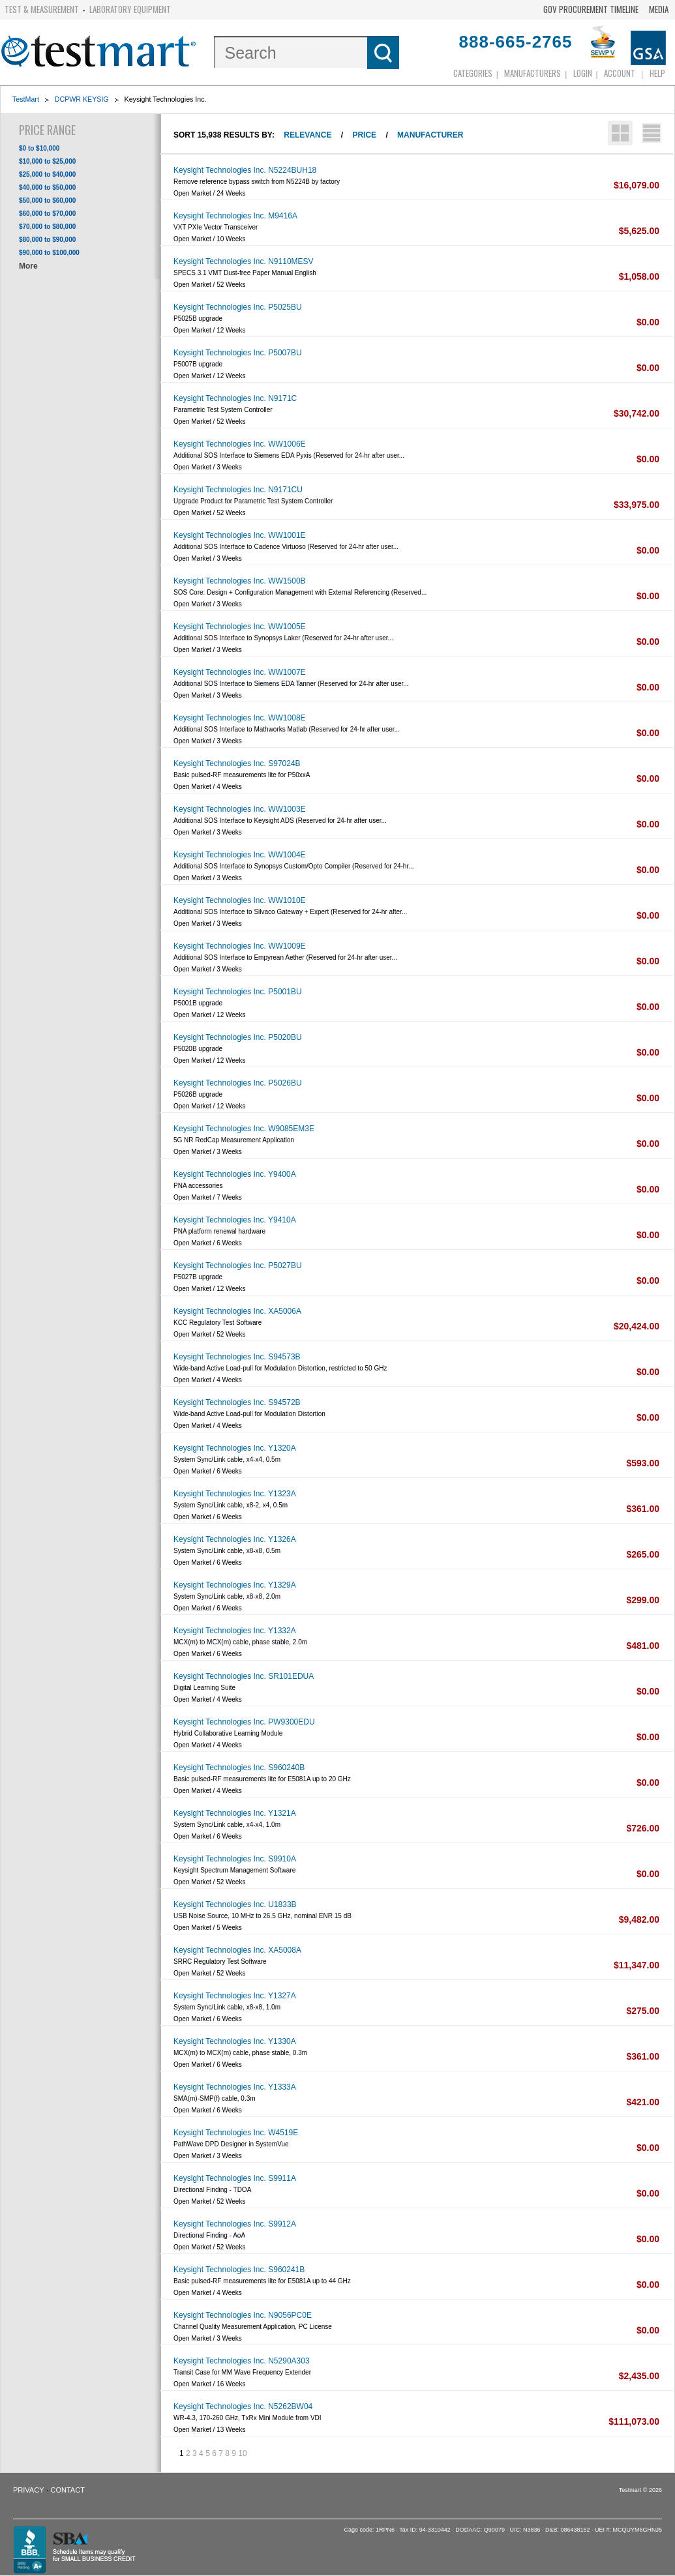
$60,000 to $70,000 (47, 213)
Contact (68, 2490)
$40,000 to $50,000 (47, 187)
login (582, 73)
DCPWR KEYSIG (82, 99)
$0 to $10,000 (39, 148)
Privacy (28, 2490)
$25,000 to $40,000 (47, 174)
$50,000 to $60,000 (47, 200)
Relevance (307, 135)
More (28, 266)
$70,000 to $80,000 (47, 226)
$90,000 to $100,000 (49, 252)
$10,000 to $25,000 (47, 161)
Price (364, 135)
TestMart (25, 99)
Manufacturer (430, 135)
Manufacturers (532, 73)
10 (242, 2453)
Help (657, 73)
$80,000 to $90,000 (47, 239)
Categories (472, 73)
